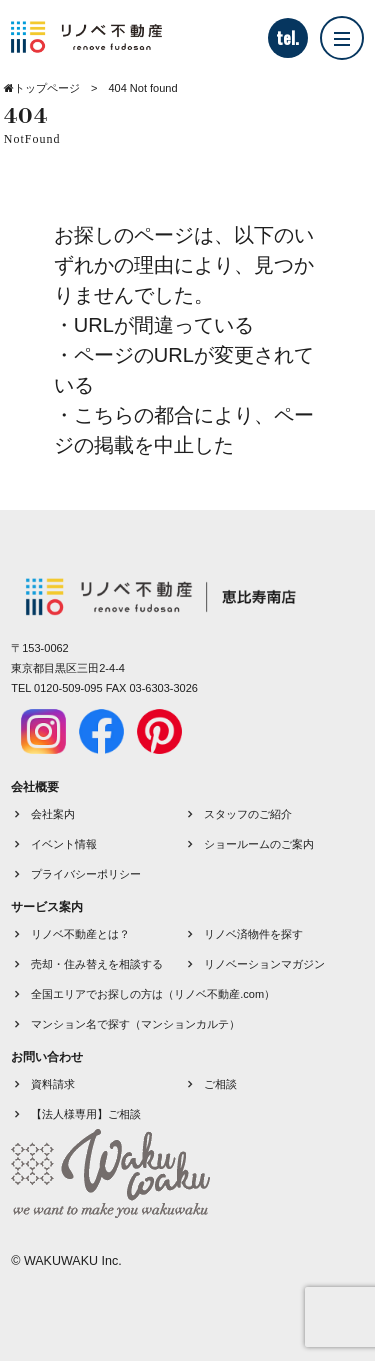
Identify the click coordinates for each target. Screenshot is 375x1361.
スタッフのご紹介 (248, 814)
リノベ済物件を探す (253, 934)
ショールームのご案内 (259, 844)
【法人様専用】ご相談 (86, 1114)
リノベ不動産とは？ (80, 934)
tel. (287, 38)
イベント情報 (64, 844)
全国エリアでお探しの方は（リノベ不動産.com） (153, 994)
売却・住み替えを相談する (97, 964)
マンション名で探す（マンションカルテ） (135, 1024)
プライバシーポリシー (86, 874)
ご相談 (220, 1084)
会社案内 (53, 814)
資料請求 (53, 1084)
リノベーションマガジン (264, 964)
